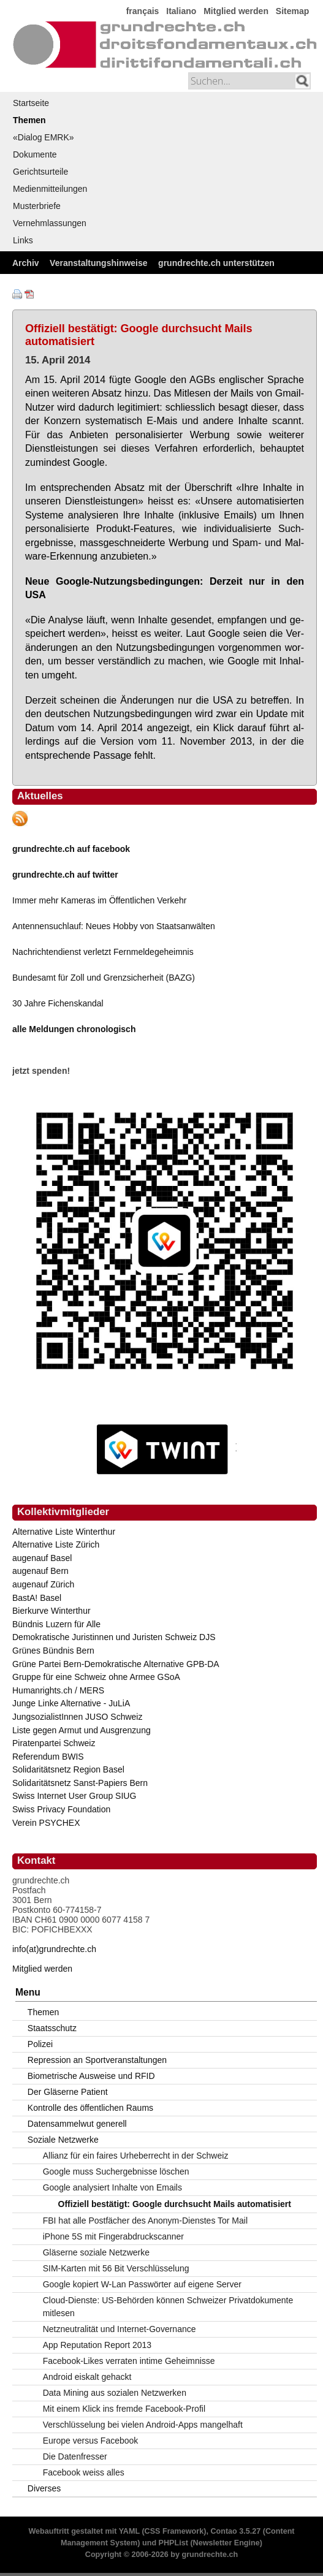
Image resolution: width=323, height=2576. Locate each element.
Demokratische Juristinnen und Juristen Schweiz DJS (113, 1637)
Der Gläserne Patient (68, 2092)
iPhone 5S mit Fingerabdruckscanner (113, 2236)
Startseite (31, 103)
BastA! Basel (36, 1598)
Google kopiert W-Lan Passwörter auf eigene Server (142, 2284)
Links (23, 240)
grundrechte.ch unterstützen (216, 263)
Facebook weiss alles (83, 2472)
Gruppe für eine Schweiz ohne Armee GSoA (96, 1677)
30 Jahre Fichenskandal (58, 1003)
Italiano (181, 11)
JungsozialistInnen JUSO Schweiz (77, 1717)
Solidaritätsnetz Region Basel (68, 1769)
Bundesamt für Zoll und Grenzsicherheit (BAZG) (103, 977)
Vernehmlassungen (49, 223)
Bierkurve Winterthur (51, 1611)
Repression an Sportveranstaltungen (97, 2060)
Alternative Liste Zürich (55, 1544)
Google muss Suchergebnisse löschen (116, 2171)
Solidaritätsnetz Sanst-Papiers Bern (80, 1783)
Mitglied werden (235, 11)
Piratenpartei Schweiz (53, 1743)
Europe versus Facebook (91, 2440)
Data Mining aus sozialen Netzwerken (114, 2393)
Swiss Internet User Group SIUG (74, 1796)
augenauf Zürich (43, 1584)
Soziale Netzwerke (63, 2140)
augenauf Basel (42, 1558)
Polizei (40, 2044)
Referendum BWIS (48, 1756)
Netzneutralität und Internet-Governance (119, 2329)
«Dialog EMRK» (43, 137)
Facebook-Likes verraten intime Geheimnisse (129, 2361)
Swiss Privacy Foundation (61, 1809)
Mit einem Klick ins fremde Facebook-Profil (124, 2409)
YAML (129, 2531)
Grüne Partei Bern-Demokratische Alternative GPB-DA (115, 1664)
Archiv (25, 263)
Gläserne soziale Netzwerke (96, 2252)
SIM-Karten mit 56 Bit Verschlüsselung (116, 2268)
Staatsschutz (52, 2028)
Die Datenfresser (75, 2456)
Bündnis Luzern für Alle (56, 1624)
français (142, 11)
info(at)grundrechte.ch (54, 1949)
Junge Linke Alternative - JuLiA (71, 1703)
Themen (29, 120)
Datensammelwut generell (77, 2124)
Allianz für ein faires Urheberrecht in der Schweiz (136, 2155)
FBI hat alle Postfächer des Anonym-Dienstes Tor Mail (145, 2220)
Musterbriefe (37, 206)
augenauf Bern (40, 1571)
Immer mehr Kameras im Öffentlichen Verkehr (99, 900)
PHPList (173, 2543)
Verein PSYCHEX (46, 1823)
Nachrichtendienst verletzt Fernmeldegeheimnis (103, 952)
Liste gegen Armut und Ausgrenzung (81, 1730)
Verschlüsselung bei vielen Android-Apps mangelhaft (143, 2425)
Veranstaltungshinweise (99, 263)
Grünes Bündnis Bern (53, 1650)
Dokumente (35, 154)
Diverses (44, 2488)
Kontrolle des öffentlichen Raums (90, 2108)
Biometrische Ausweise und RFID (91, 2076)
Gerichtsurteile (40, 172)
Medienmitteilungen (50, 189)
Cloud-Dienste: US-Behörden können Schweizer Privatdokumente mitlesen (168, 2306)
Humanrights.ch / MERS (58, 1690)
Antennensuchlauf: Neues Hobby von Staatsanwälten (113, 926)
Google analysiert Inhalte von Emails (112, 2187)
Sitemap (292, 11)
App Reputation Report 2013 (97, 2345)
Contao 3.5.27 (235, 2531)
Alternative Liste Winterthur (63, 1532)
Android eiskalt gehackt (87, 2377)
